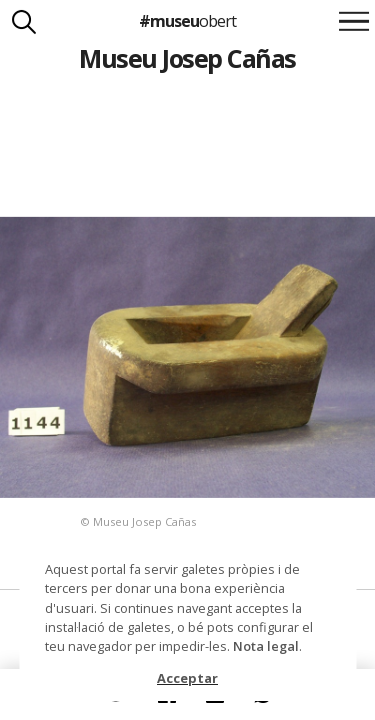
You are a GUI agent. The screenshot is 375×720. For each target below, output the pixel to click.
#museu (187, 21)
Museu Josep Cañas (187, 58)
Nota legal (266, 646)
